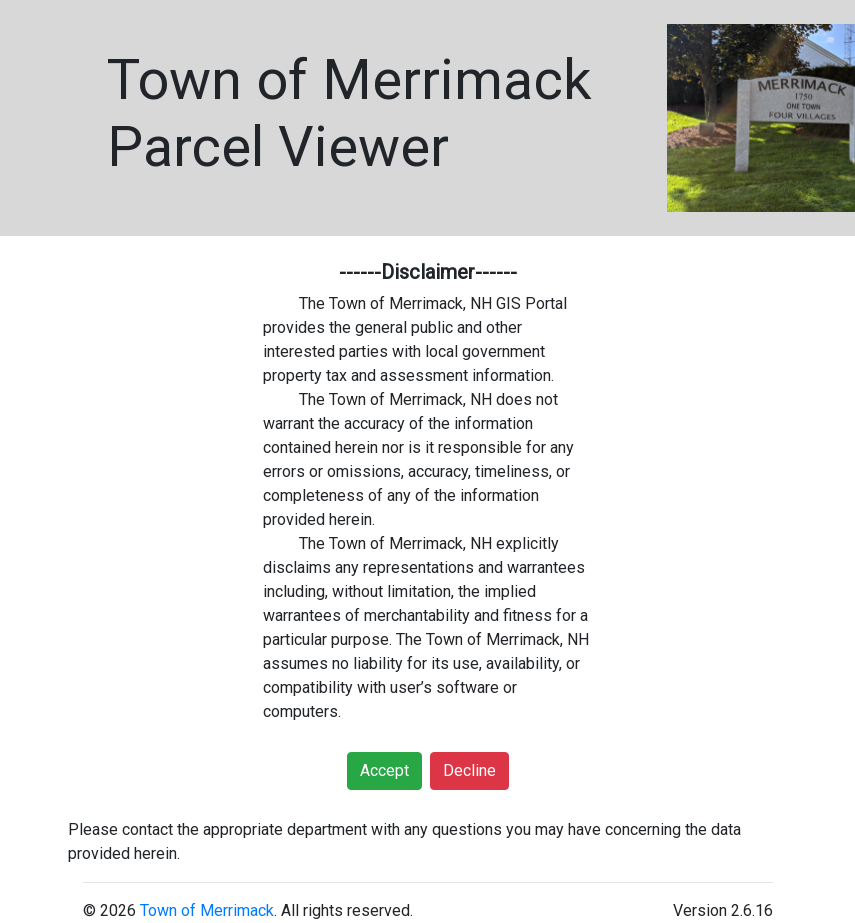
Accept (384, 770)
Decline (469, 770)
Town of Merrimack (207, 910)
